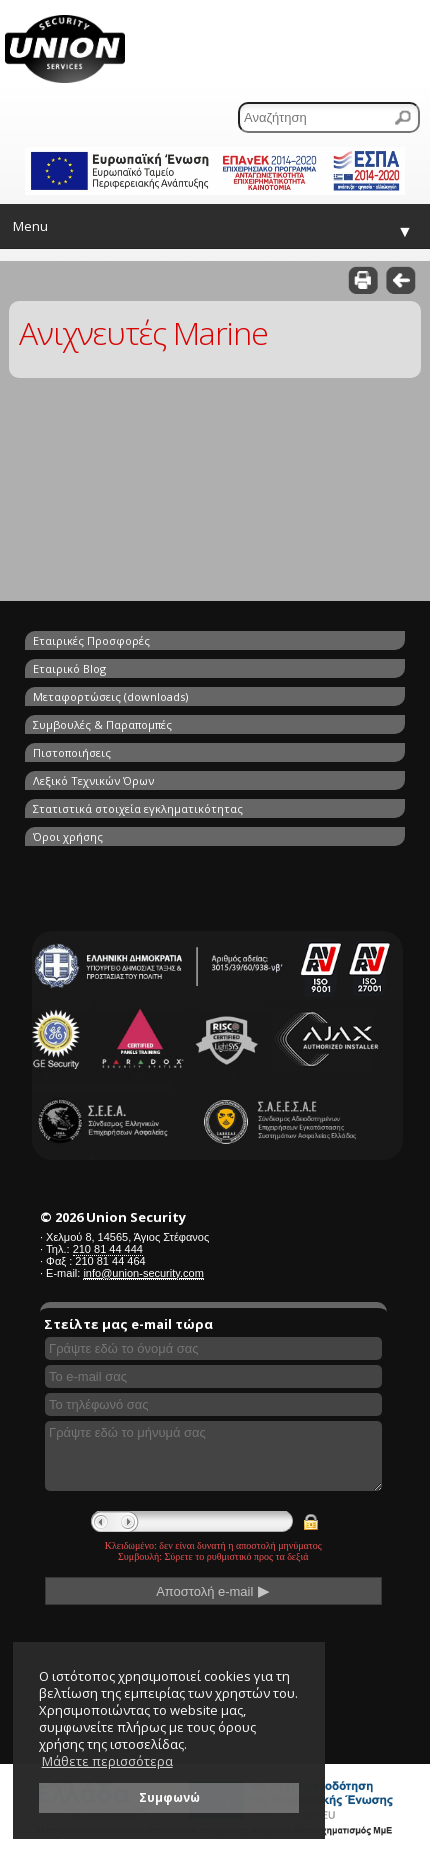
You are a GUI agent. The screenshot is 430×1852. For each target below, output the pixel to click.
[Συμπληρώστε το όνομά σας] (213, 1348)
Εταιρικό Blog (69, 668)
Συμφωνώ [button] (169, 1797)
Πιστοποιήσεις (72, 752)
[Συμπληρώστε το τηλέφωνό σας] (213, 1404)
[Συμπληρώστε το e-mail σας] (213, 1376)
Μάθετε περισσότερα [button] (107, 1761)
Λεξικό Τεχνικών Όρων (93, 780)
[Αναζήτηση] (329, 117)
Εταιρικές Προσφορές (91, 640)
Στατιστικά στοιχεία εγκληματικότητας (138, 808)
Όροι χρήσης (68, 836)
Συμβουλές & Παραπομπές (102, 724)
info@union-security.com (143, 1273)
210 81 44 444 (108, 1249)
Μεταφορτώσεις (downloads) (110, 696)
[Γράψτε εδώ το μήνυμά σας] (213, 1456)
